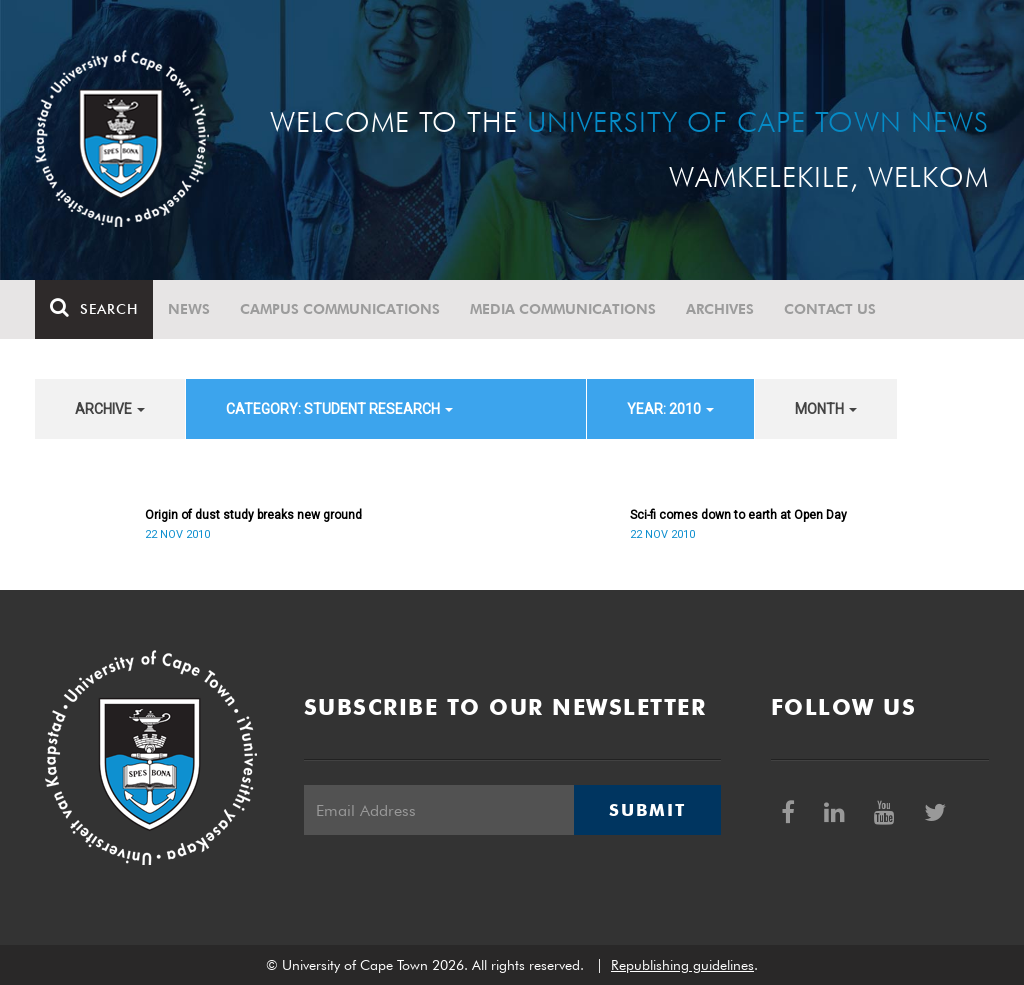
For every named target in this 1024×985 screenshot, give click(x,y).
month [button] (826, 409)
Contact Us (830, 309)
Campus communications (340, 309)
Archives (720, 309)
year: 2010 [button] (670, 409)
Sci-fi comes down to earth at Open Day (738, 515)
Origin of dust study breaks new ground (253, 515)
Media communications (563, 309)
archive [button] (110, 409)
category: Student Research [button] (339, 409)
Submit (647, 810)
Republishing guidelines (682, 965)
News (189, 309)
